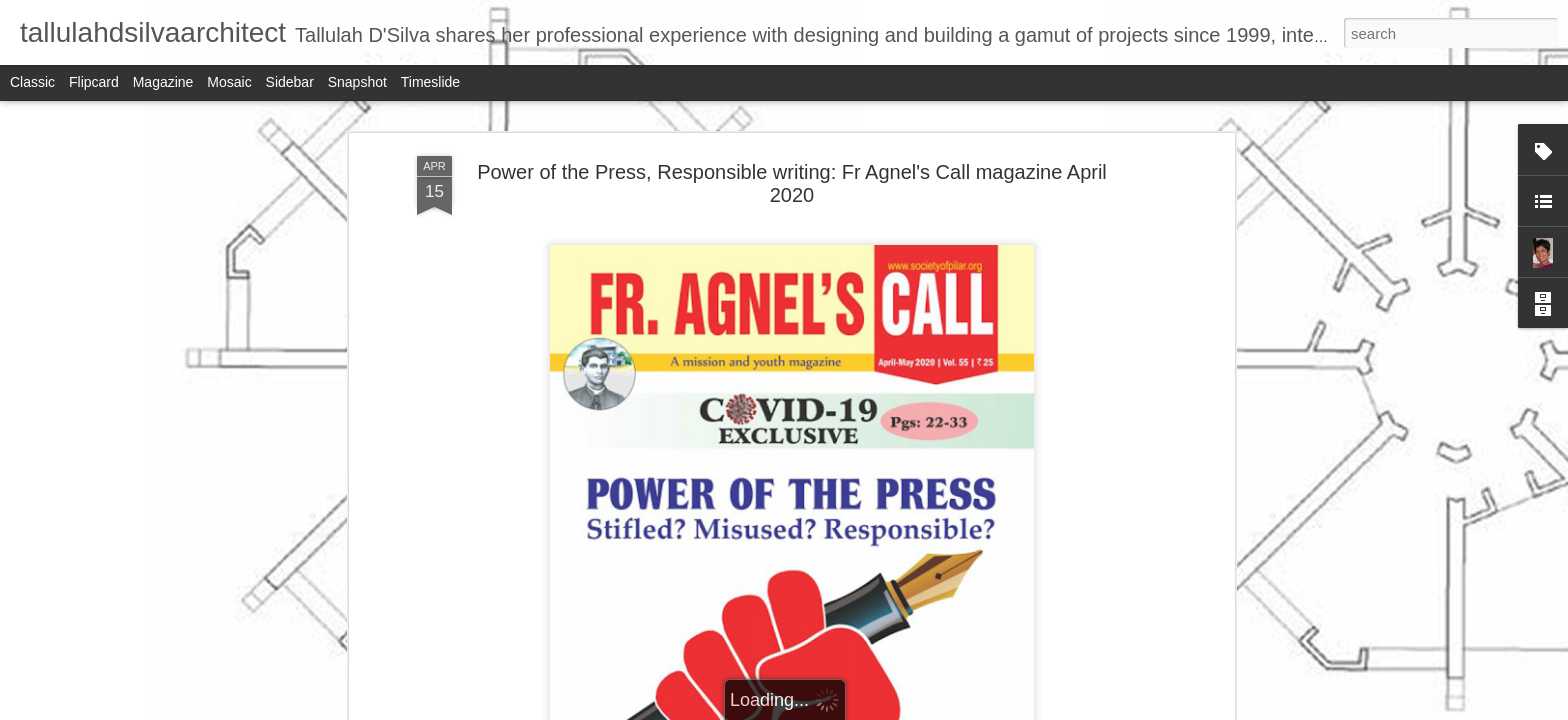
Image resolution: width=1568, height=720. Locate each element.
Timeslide (430, 82)
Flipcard (94, 82)
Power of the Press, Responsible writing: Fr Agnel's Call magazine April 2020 (792, 183)
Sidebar (290, 82)
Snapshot (357, 82)
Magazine (163, 82)
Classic (32, 82)
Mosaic (229, 82)
